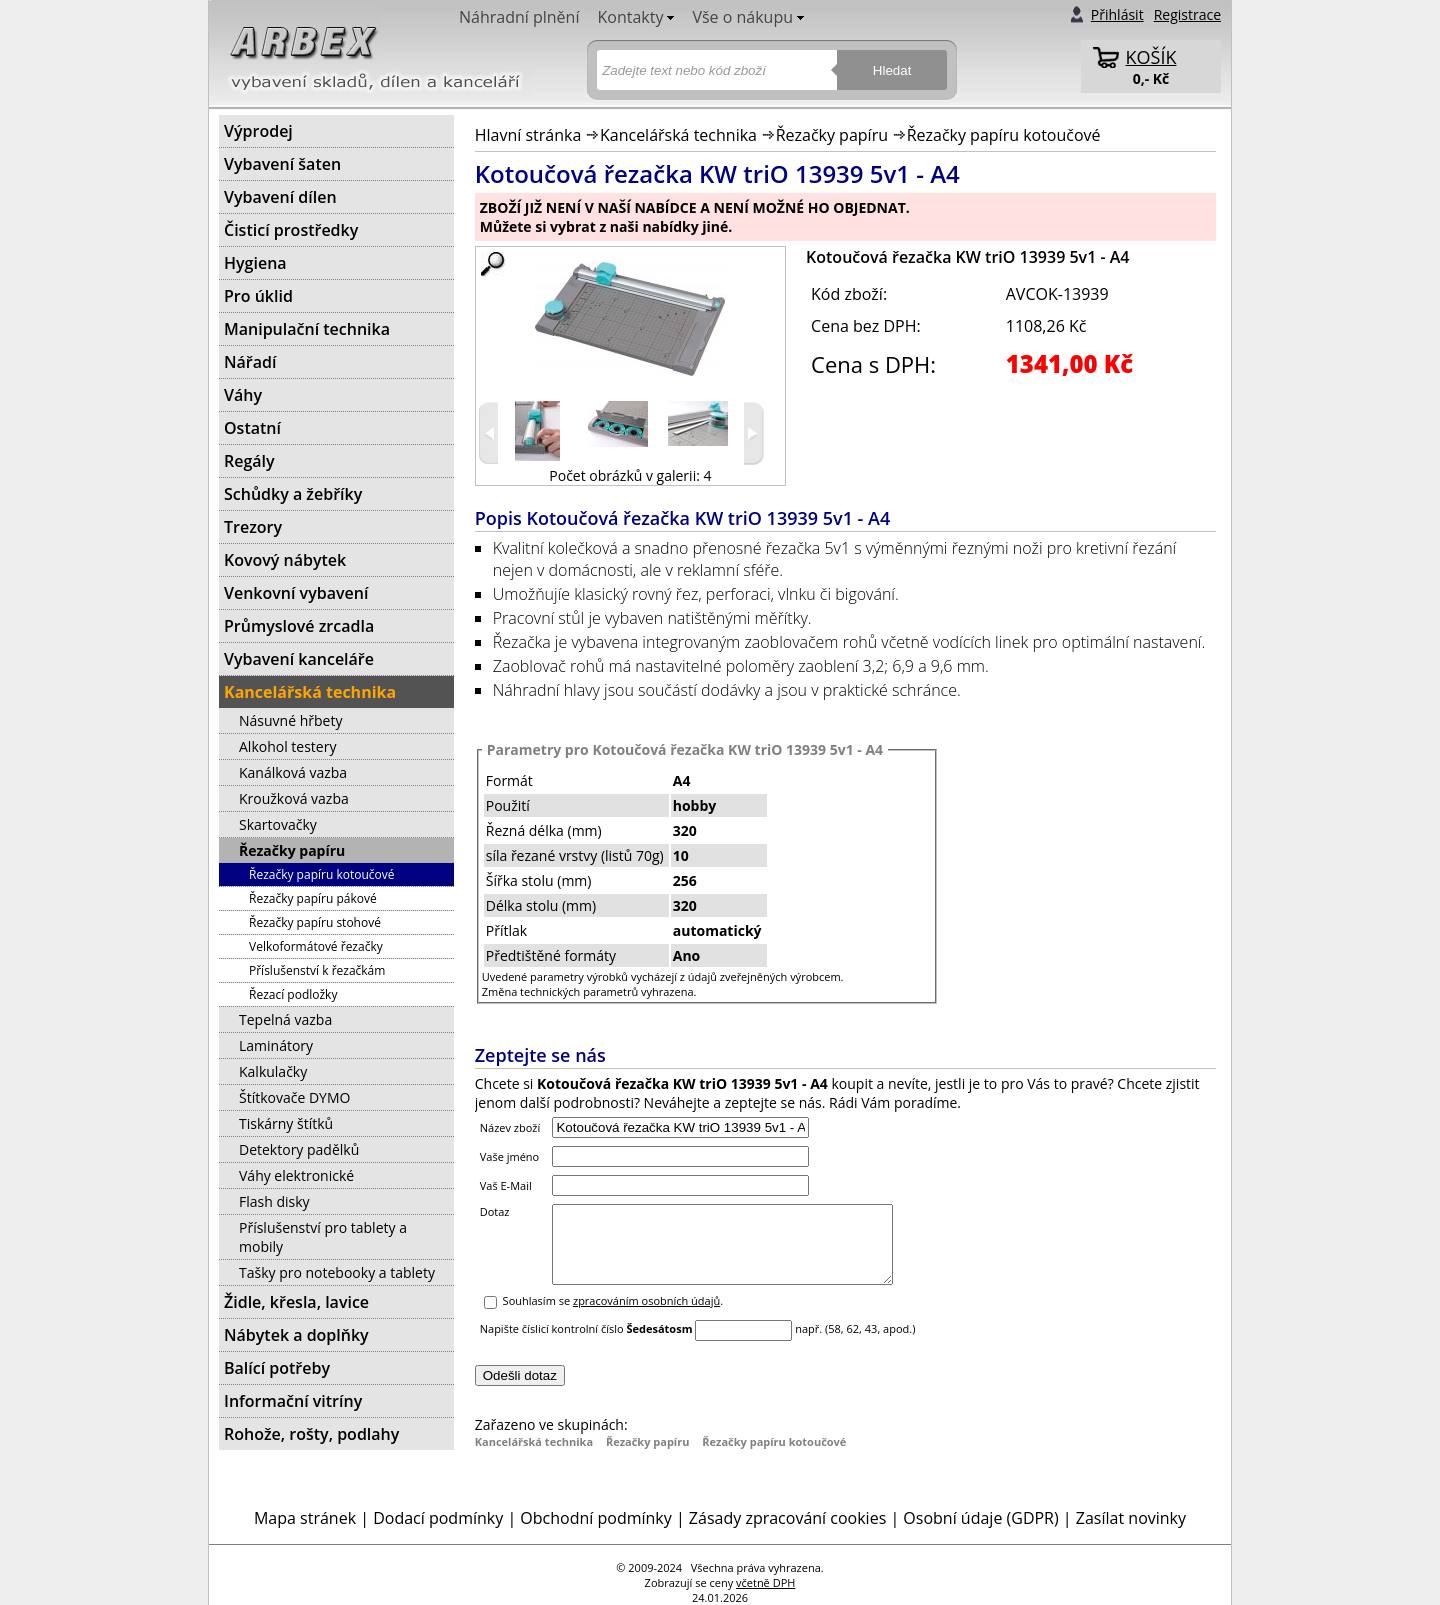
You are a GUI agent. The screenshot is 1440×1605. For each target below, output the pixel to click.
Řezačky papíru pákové (313, 898)
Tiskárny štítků (286, 1123)
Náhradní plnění (519, 17)
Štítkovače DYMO (294, 1097)
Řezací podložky (293, 994)
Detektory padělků (299, 1149)
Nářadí (250, 362)
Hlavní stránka (528, 135)
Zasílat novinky (1131, 1518)
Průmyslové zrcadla (299, 626)
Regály (249, 461)
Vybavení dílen (280, 197)
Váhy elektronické (296, 1175)
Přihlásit (1117, 14)
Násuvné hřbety (290, 720)
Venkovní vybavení (296, 593)
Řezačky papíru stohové (315, 922)
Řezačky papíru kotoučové (1004, 135)
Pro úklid (258, 296)
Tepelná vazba (285, 1019)
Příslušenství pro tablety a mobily (323, 1237)
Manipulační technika (307, 329)
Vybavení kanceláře (299, 659)
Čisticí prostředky (291, 230)
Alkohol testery (287, 746)
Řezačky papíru (832, 135)
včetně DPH (765, 1582)
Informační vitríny (293, 1401)
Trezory (253, 527)
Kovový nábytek (285, 560)
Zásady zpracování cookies (787, 1518)
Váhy (243, 395)
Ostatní (252, 428)
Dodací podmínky (438, 1518)
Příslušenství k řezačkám (317, 970)
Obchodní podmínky (595, 1518)
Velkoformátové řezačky (316, 946)
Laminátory (276, 1045)
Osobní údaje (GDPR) (980, 1518)
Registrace (1187, 14)
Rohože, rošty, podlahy (311, 1434)
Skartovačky (278, 824)
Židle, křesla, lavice (296, 1302)
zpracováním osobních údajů (646, 1315)
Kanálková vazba (293, 772)
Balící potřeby (277, 1368)
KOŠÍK (1151, 57)
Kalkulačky (273, 1071)
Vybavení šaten (282, 164)
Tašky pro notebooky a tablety (337, 1272)
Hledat (892, 70)
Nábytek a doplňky (296, 1335)
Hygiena (255, 263)
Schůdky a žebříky (293, 494)
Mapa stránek (305, 1518)
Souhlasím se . (613, 1315)
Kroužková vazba (294, 798)
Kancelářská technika (678, 135)
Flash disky (274, 1201)
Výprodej (258, 131)
